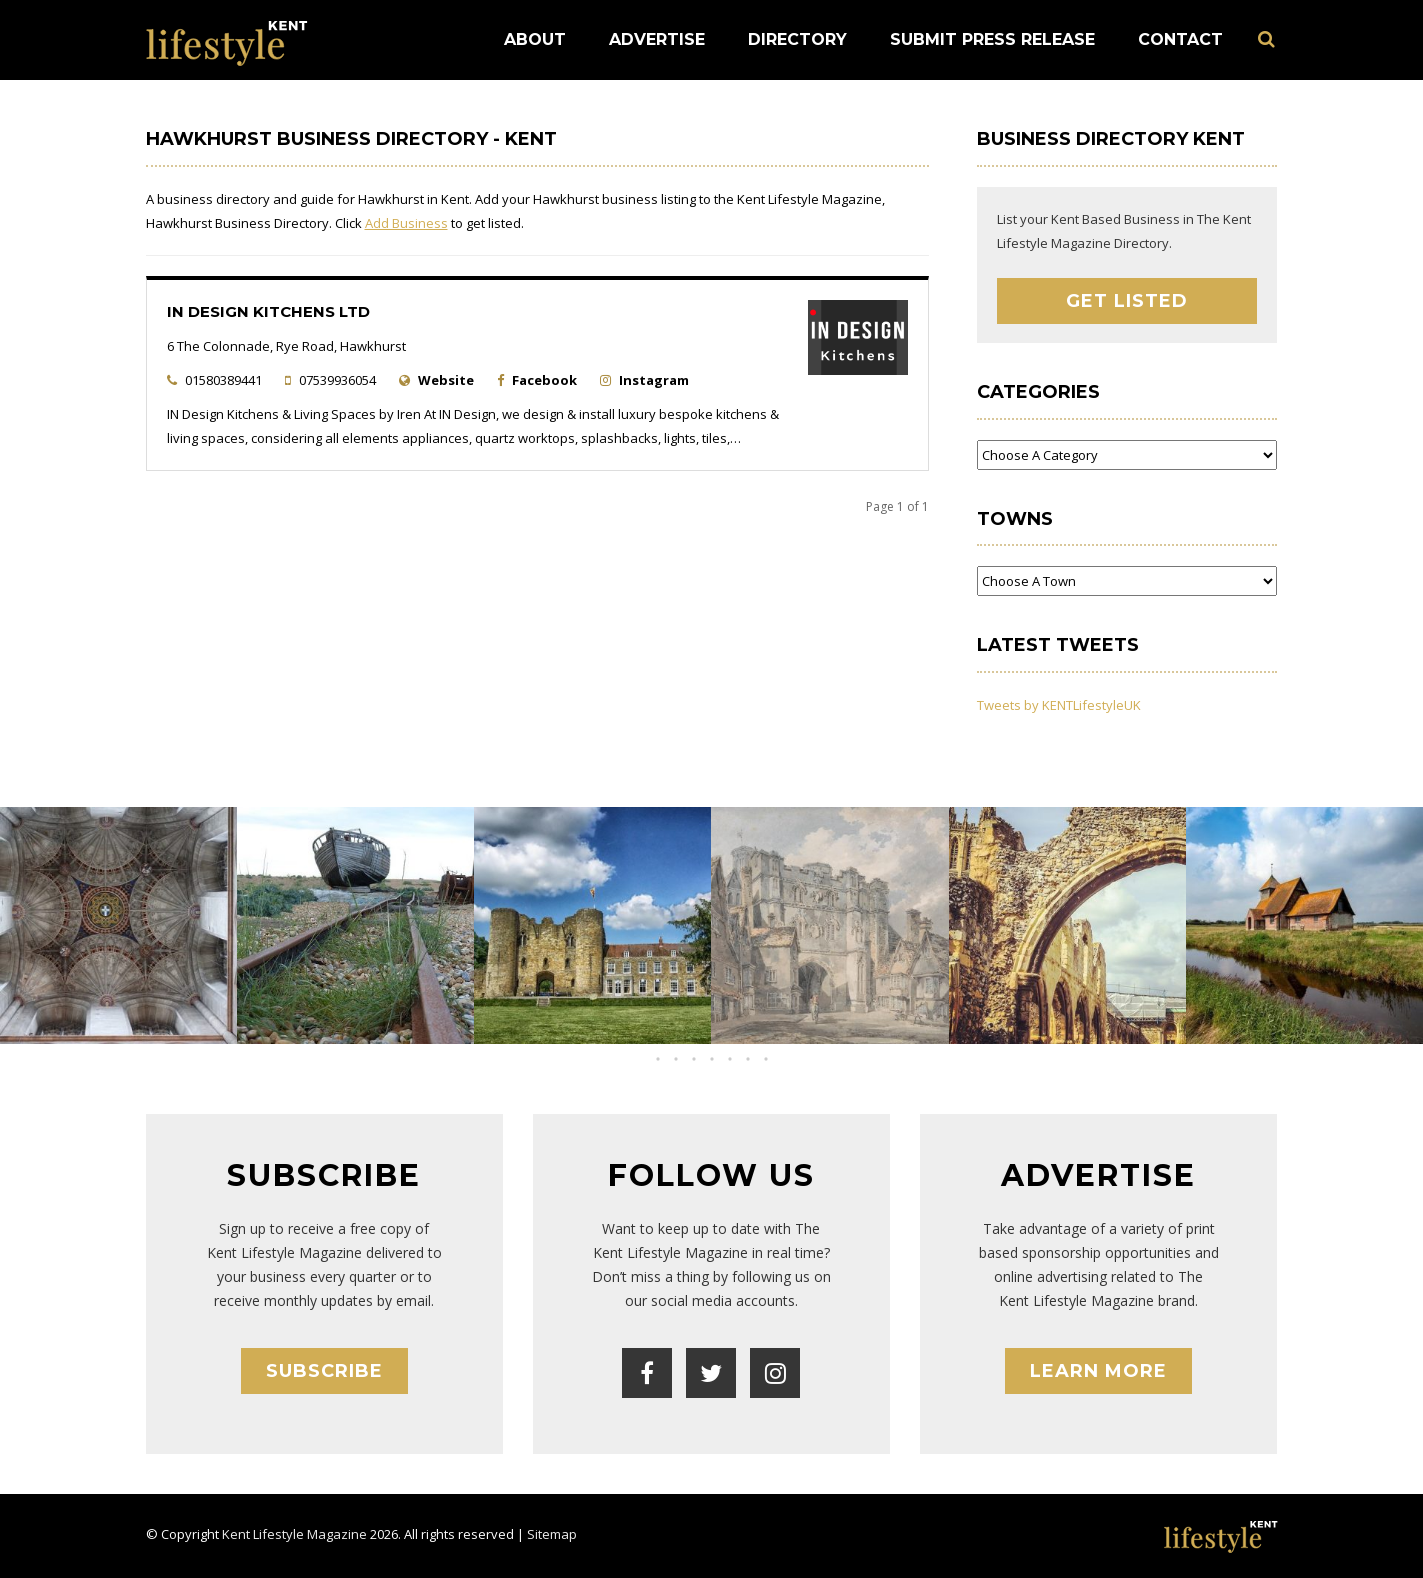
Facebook (544, 380)
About (535, 39)
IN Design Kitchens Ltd (268, 311)
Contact (1180, 39)
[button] (694, 1059)
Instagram (654, 380)
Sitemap (552, 1534)
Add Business (406, 223)
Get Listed (1127, 301)
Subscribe (324, 1371)
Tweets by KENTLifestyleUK (1059, 705)
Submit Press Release (992, 39)
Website (446, 380)
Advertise (657, 39)
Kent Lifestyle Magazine (294, 1534)
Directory (797, 39)
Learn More (1098, 1371)
